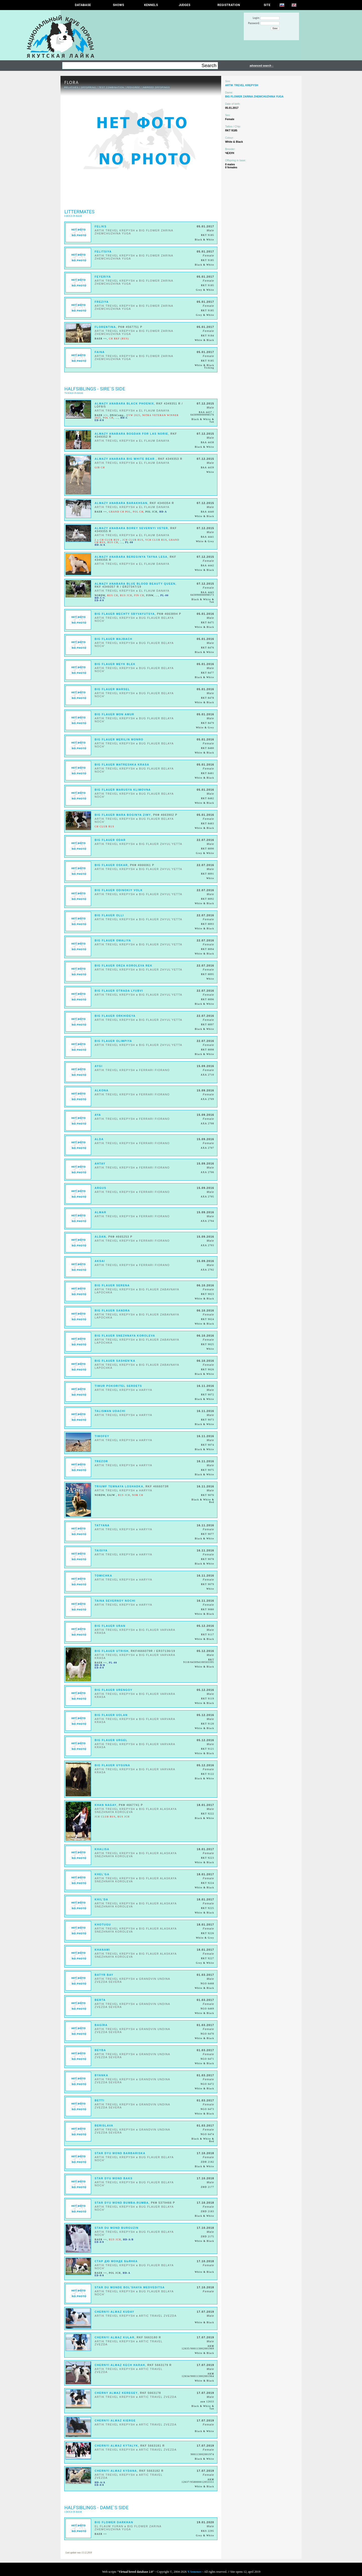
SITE (267, 5)
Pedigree (133, 87)
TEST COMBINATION (111, 87)
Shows (118, 5)
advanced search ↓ (261, 65)
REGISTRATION (228, 5)
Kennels (151, 5)
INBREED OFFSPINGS (156, 87)
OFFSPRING (88, 87)
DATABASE (83, 5)
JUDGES (184, 5)
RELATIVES (71, 87)
